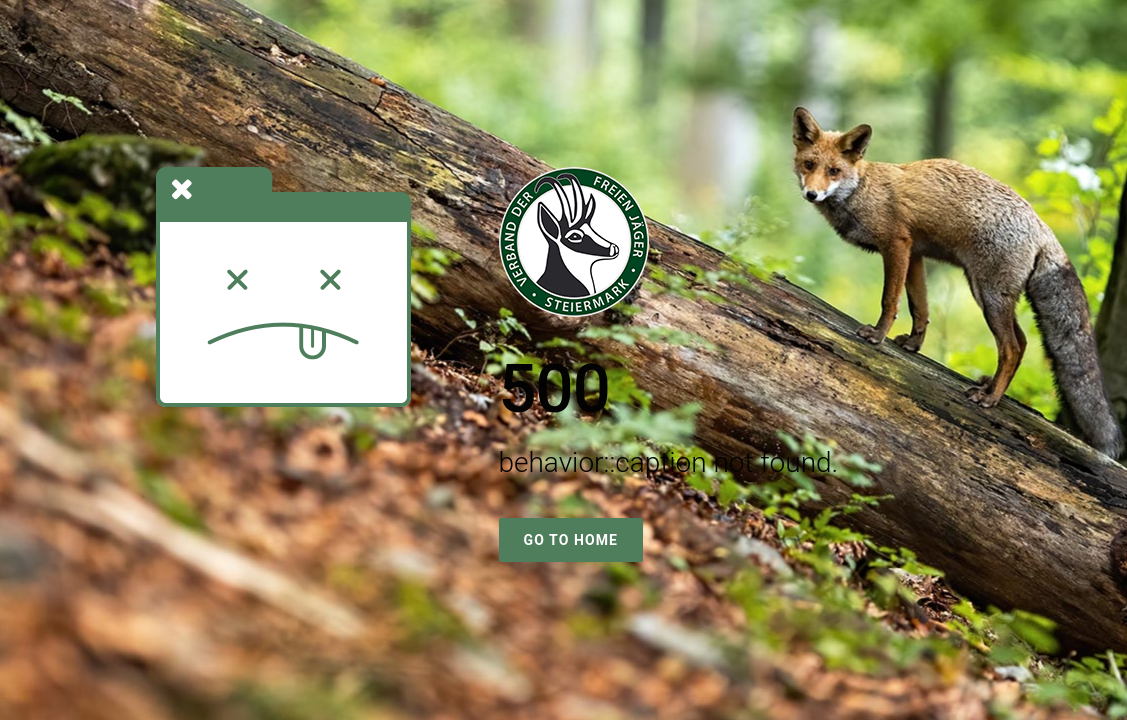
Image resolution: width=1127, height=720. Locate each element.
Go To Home (571, 540)
